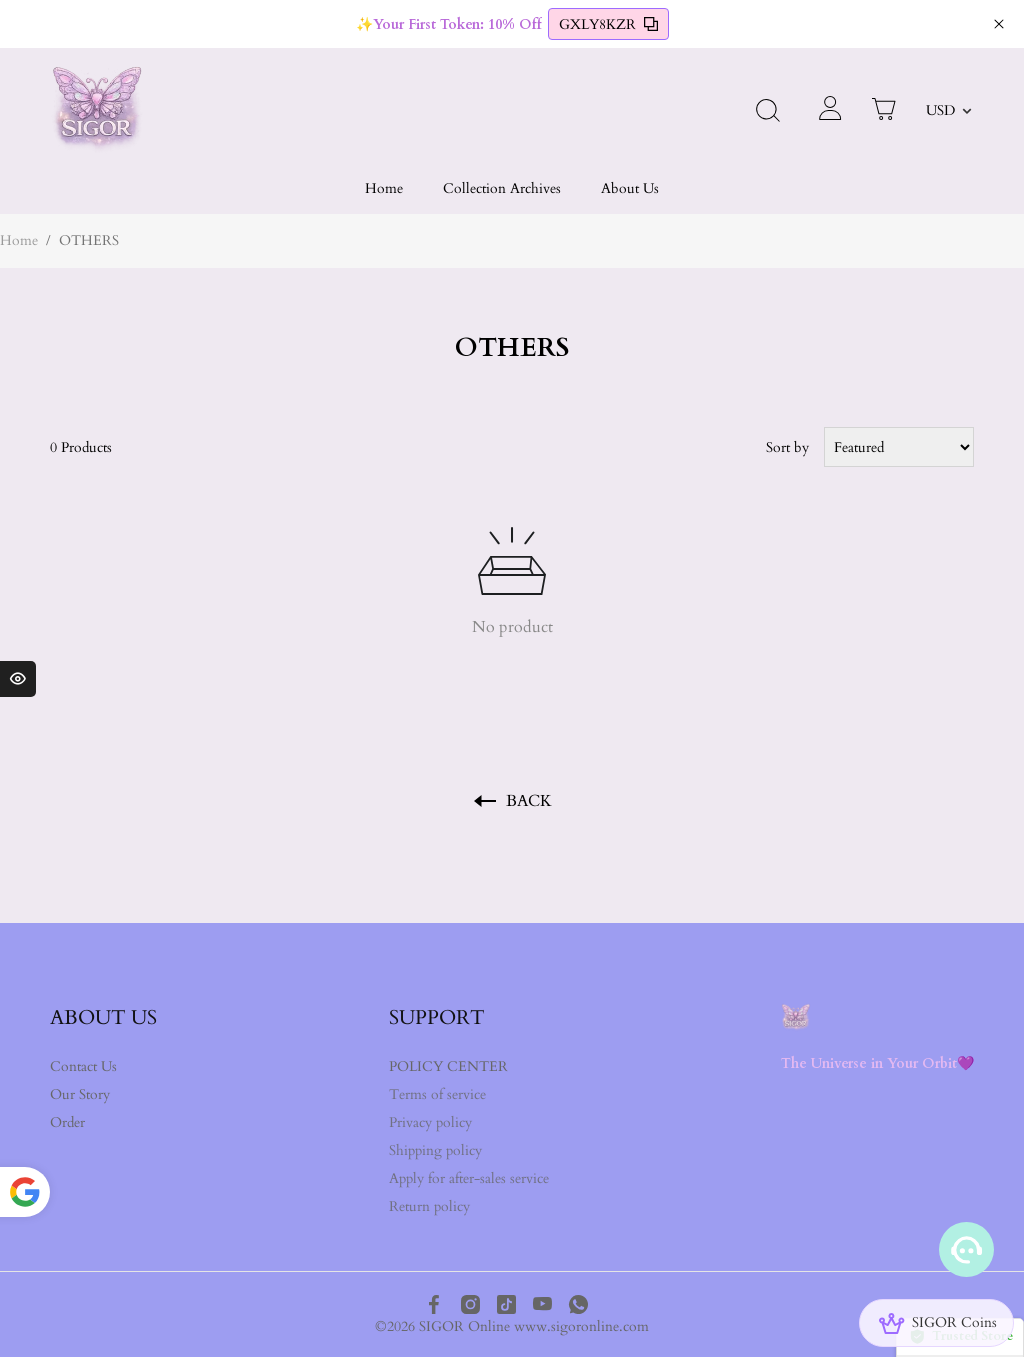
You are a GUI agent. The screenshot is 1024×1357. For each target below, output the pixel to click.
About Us (630, 188)
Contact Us (83, 1066)
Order (67, 1122)
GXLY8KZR (608, 24)
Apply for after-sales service (469, 1178)
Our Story (80, 1094)
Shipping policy (435, 1150)
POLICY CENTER (448, 1066)
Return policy (429, 1206)
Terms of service (437, 1094)
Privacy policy (430, 1122)
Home (384, 188)
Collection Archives (502, 188)
